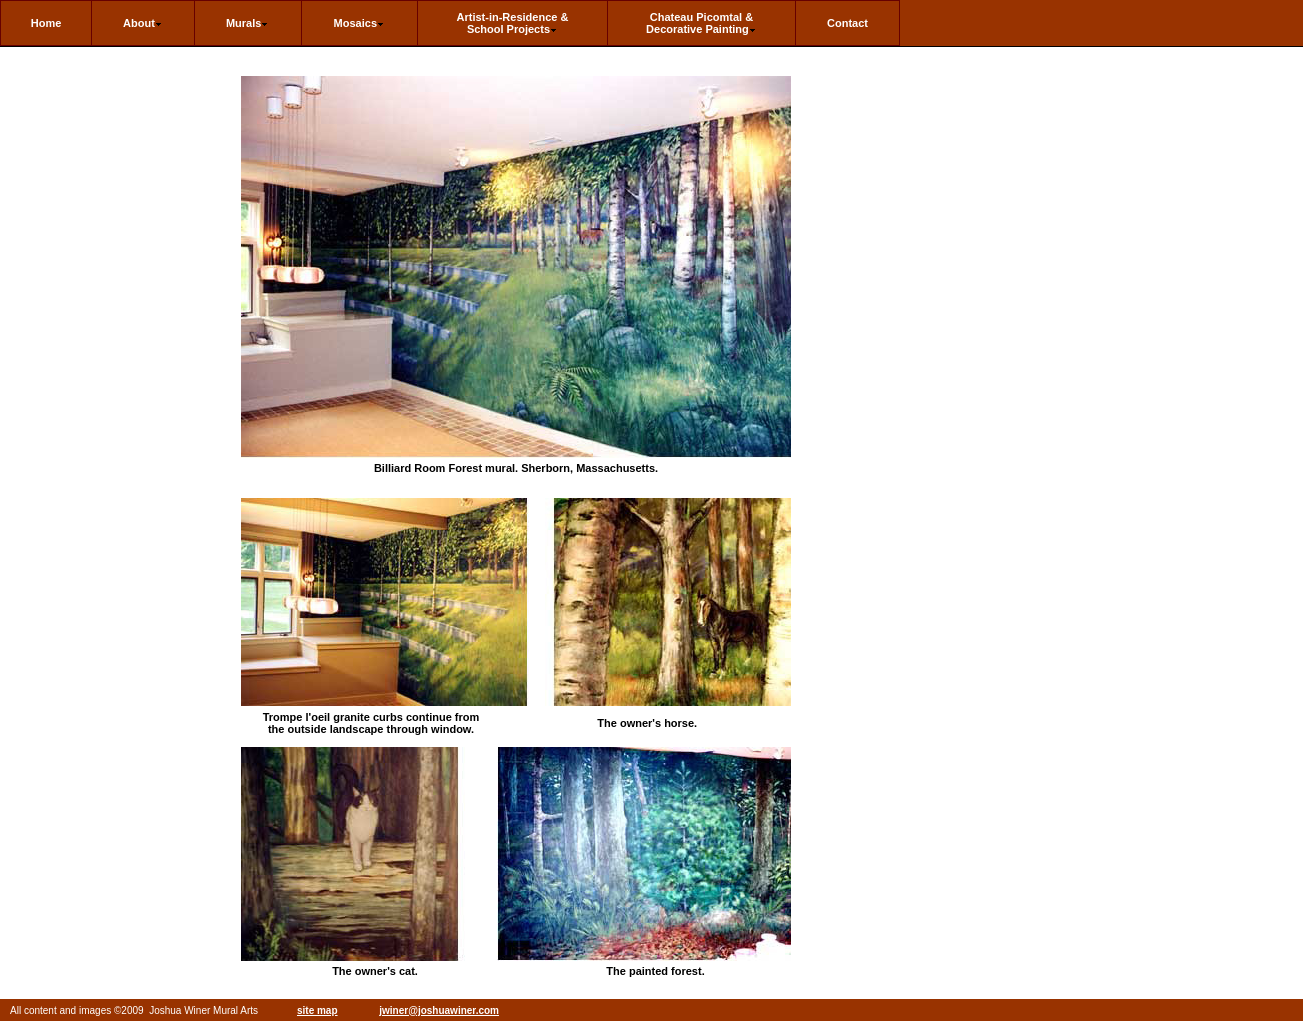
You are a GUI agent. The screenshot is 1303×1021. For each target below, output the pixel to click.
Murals (247, 23)
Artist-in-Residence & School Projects (513, 23)
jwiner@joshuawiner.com (439, 1010)
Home (46, 23)
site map (317, 1010)
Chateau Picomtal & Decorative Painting (701, 23)
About (143, 23)
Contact (847, 23)
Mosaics (359, 23)
